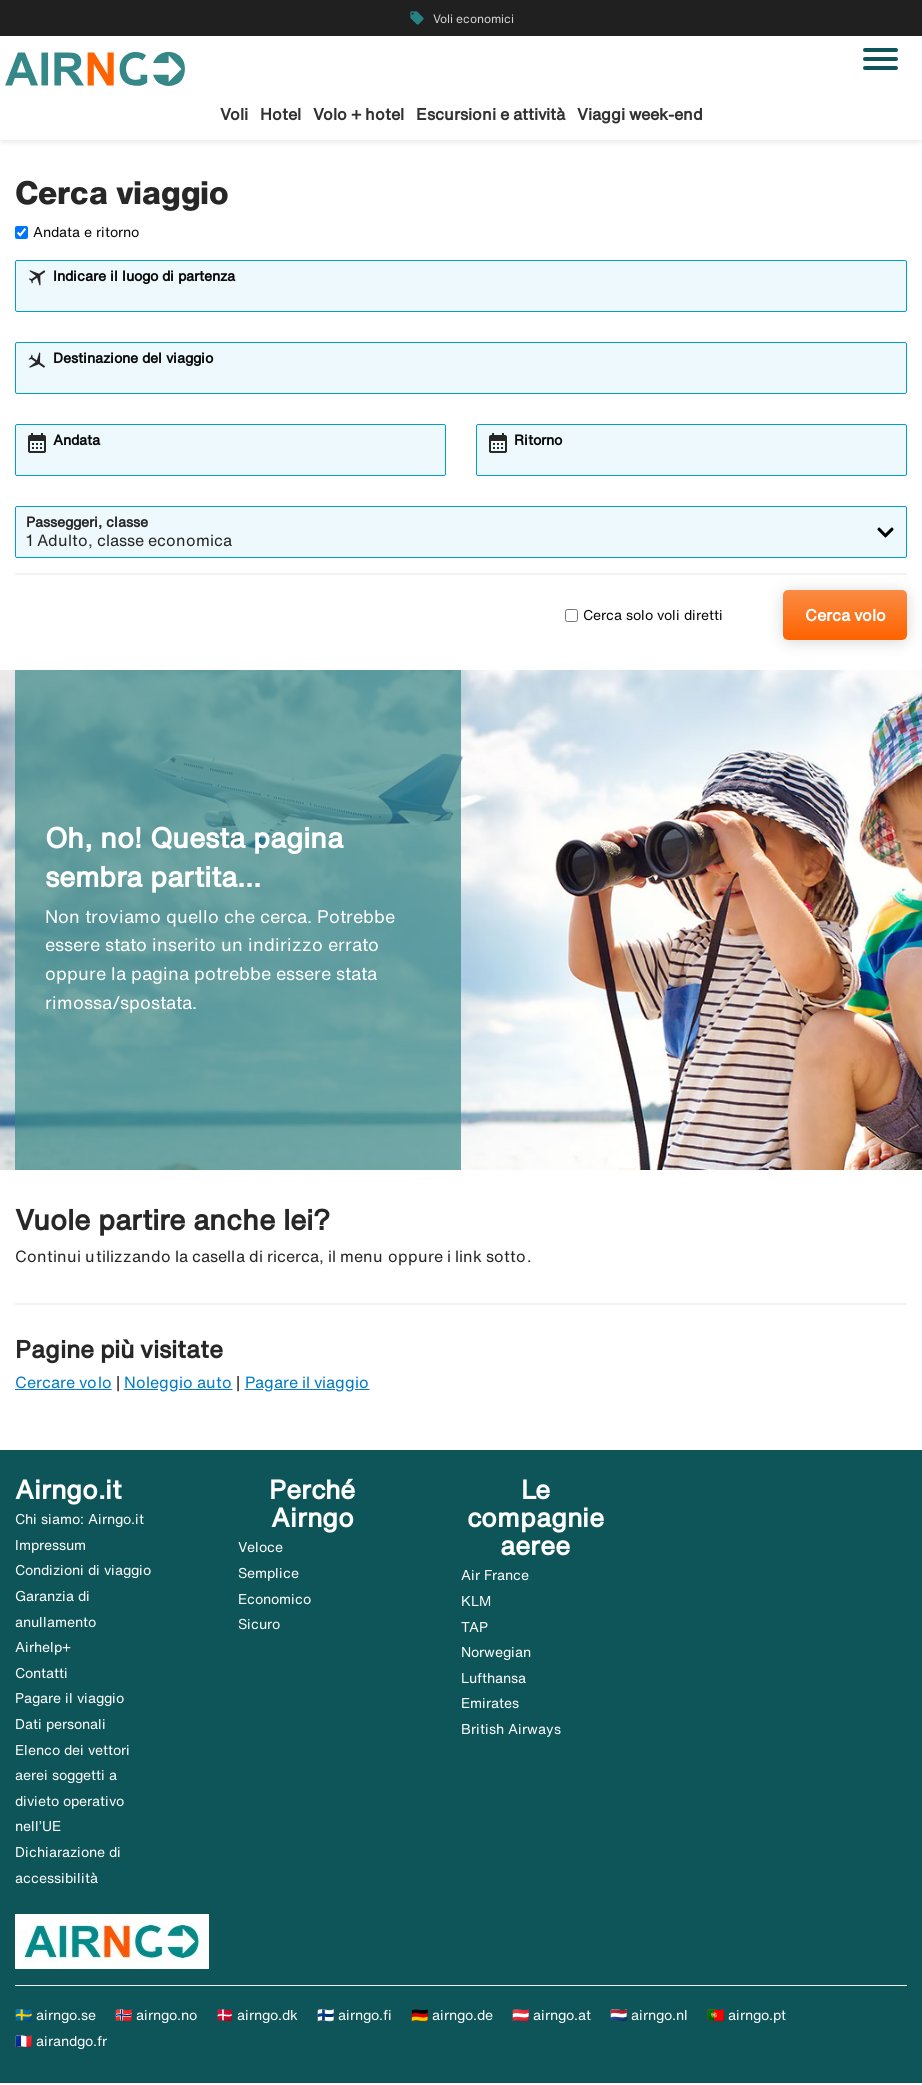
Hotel (280, 114)
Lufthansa (493, 1679)
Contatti (41, 1674)
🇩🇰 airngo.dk (257, 2016)
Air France (495, 1577)
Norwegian (496, 1653)
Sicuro (259, 1625)
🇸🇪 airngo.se (55, 2016)
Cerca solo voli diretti (644, 616)
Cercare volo (63, 1383)
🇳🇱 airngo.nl (649, 2016)
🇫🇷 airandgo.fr (61, 2042)
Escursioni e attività (490, 114)
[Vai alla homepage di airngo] (95, 67)
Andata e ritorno (77, 233)
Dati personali (60, 1725)
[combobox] (474, 296)
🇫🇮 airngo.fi (354, 2016)
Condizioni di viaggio (83, 1572)
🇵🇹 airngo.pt (746, 2016)
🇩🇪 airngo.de (452, 2016)
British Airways (511, 1730)
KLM (476, 1602)
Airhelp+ (43, 1648)
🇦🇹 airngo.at (551, 2016)
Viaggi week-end (640, 114)
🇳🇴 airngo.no (156, 2016)
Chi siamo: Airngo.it (79, 1520)
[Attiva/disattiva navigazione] (880, 59)
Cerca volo (845, 616)
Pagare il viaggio (307, 1383)
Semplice (268, 1574)
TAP (474, 1628)
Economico (274, 1600)
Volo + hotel (358, 114)
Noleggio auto (178, 1383)
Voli (234, 114)
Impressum (50, 1546)
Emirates (490, 1705)
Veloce (260, 1548)
